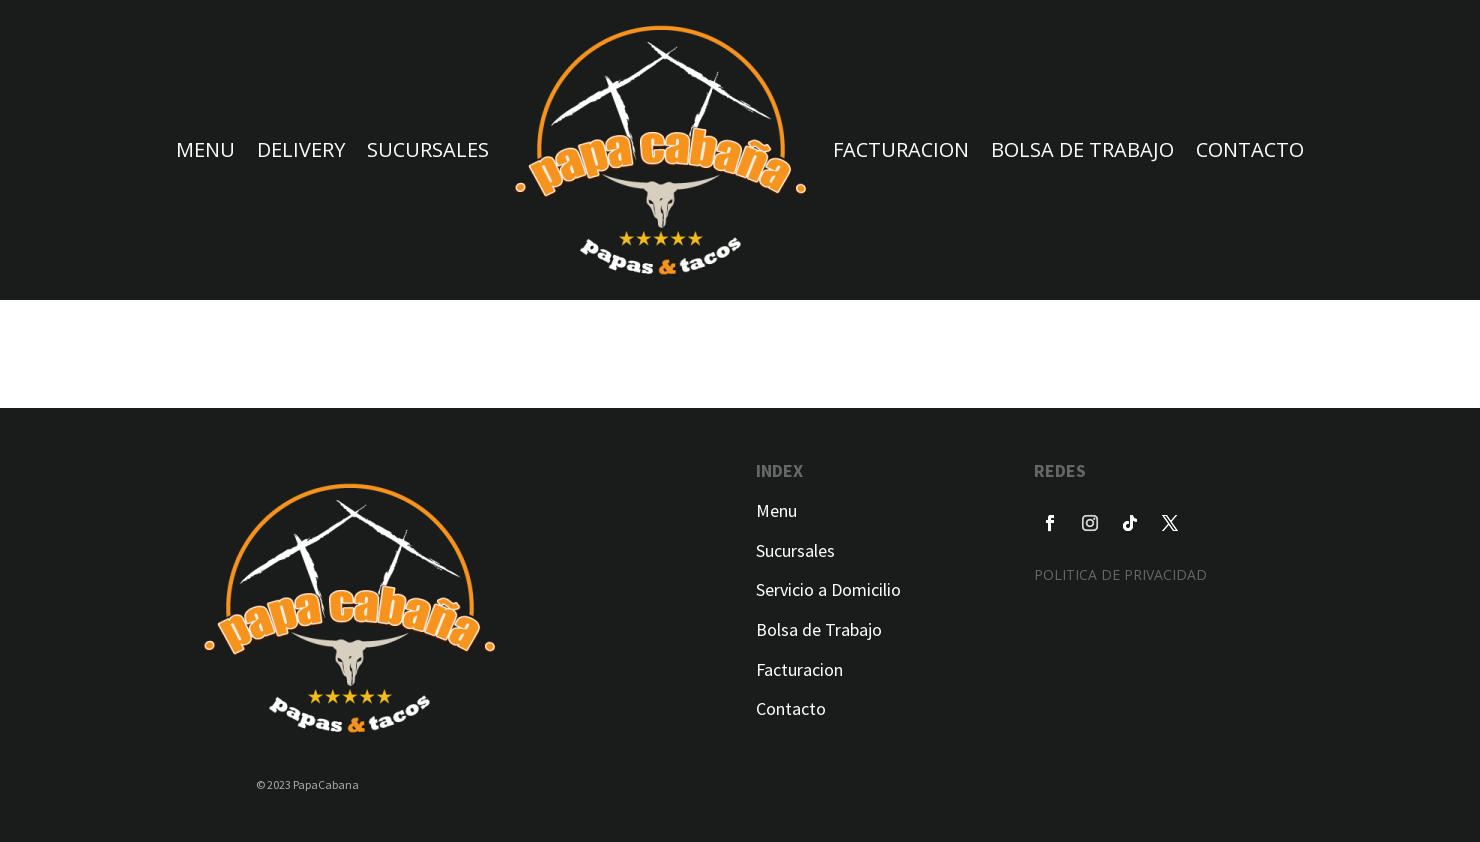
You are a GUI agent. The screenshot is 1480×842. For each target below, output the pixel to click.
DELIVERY (301, 149)
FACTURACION (901, 149)
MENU (205, 149)
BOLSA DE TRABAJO (1082, 149)
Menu (776, 510)
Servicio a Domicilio (828, 589)
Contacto (791, 708)
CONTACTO (1250, 149)
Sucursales (795, 550)
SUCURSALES (428, 149)
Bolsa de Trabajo (819, 629)
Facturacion (799, 669)
